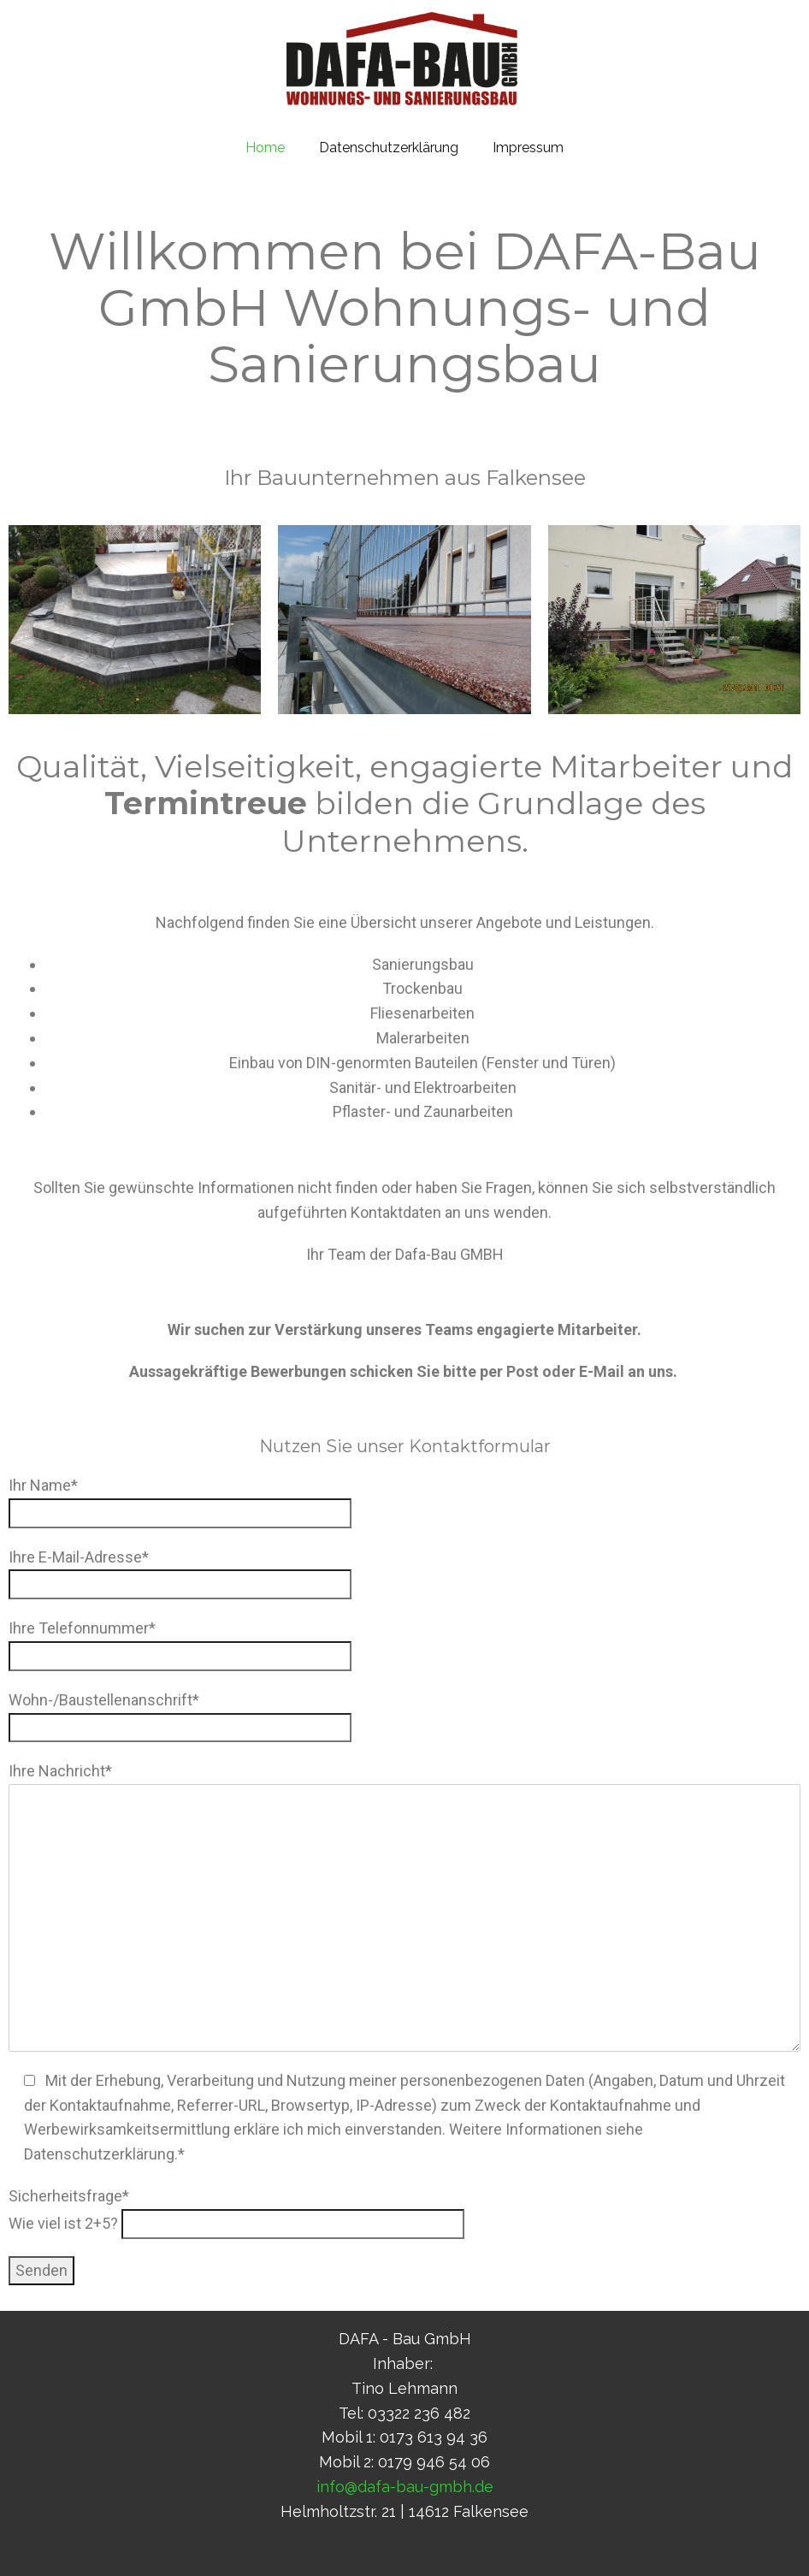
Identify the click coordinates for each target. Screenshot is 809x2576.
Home (265, 147)
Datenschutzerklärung (388, 147)
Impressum (528, 147)
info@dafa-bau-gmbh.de (404, 2487)
